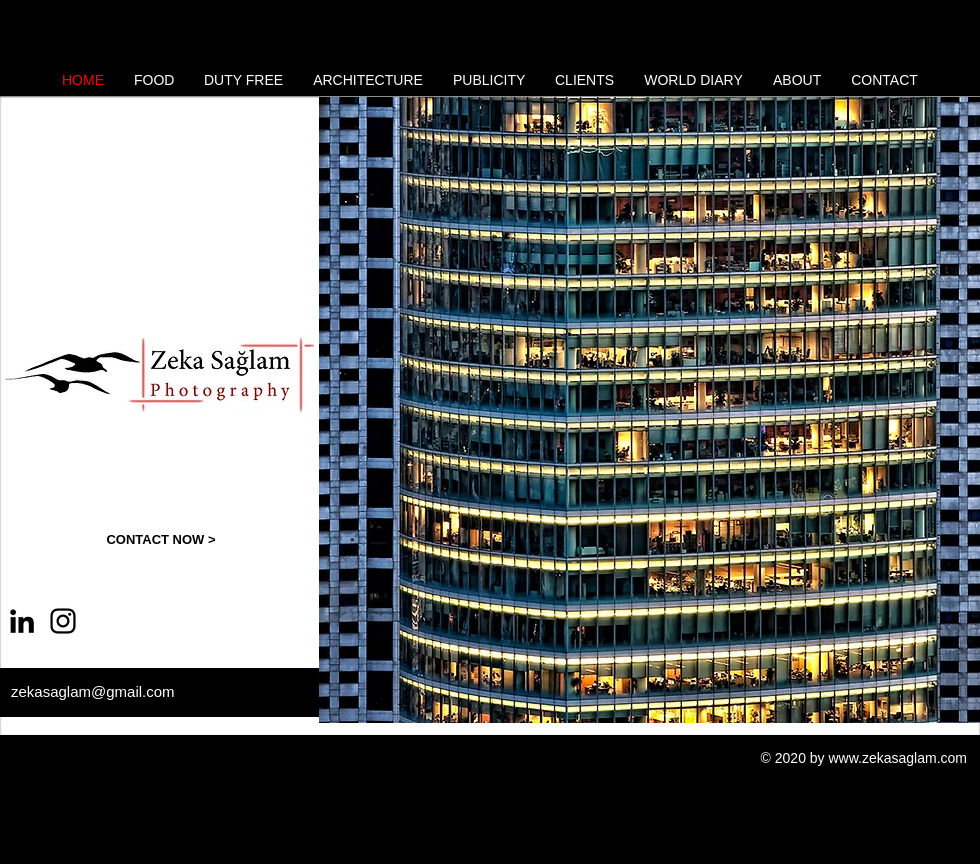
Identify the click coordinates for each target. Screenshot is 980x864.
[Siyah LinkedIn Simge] (22, 621)
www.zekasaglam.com (898, 758)
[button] (649, 410)
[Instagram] (63, 621)
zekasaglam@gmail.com (93, 691)
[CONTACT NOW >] (161, 540)
